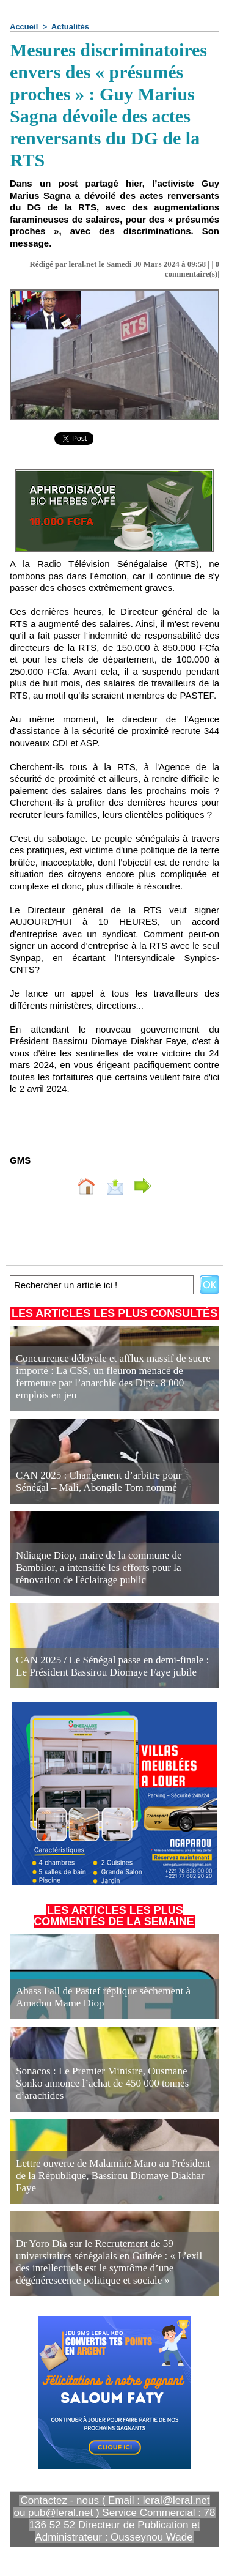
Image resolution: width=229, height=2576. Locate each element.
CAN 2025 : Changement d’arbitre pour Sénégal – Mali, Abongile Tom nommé (98, 1481)
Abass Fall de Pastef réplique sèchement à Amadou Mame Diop (103, 1997)
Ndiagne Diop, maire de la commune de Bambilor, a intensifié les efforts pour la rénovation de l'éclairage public (98, 1568)
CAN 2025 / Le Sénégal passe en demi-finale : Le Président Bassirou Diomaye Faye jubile (112, 1666)
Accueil (24, 26)
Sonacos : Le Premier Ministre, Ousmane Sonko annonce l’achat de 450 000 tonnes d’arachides (102, 2083)
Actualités (70, 26)
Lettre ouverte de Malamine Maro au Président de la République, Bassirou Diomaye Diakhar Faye (113, 2176)
